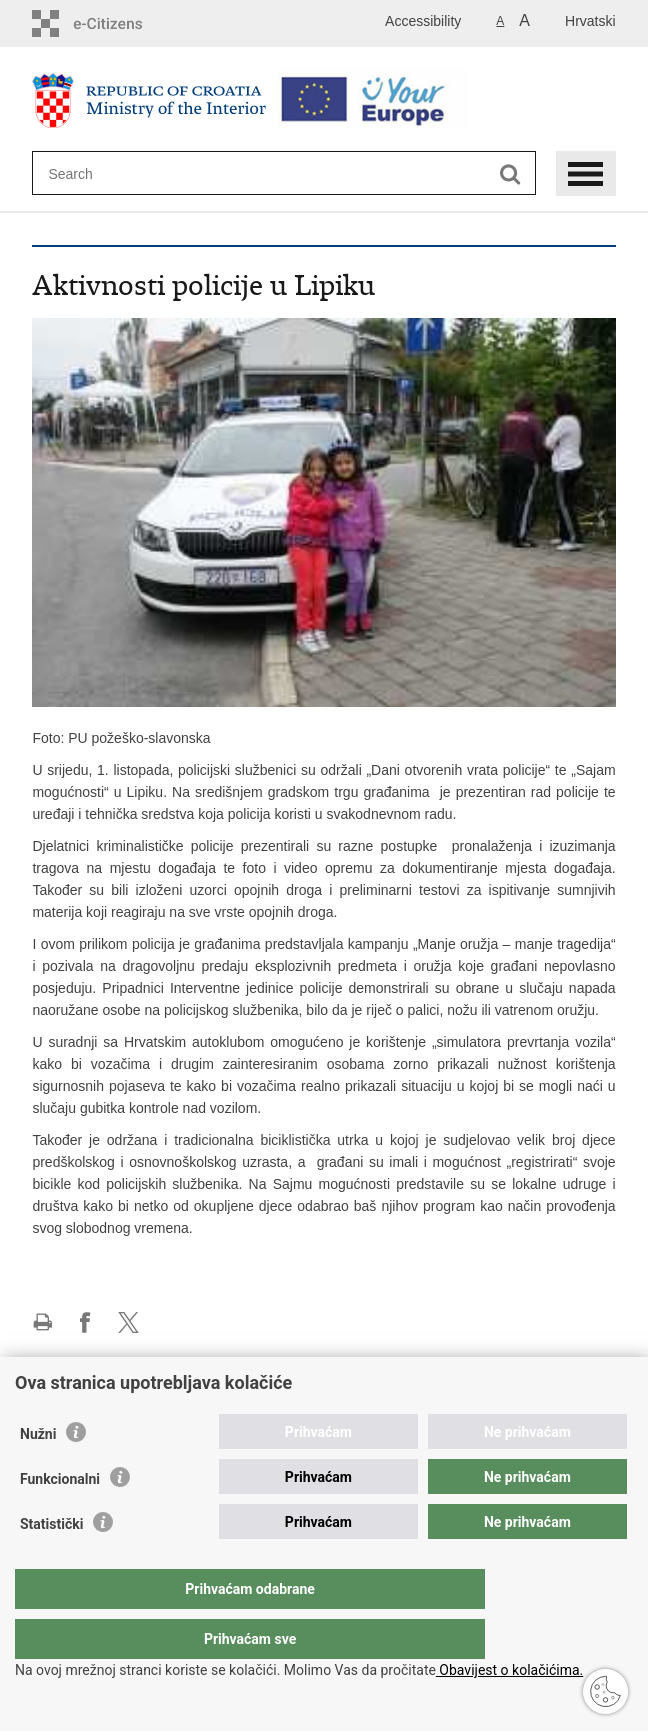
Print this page (42, 1322)
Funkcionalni (60, 1519)
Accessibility (423, 21)
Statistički (51, 1564)
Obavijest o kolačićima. (509, 1670)
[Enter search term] (120, 173)
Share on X (128, 1322)
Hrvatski (590, 21)
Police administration (96, 1395)
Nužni (38, 1474)
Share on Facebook (85, 1322)
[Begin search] (510, 174)
